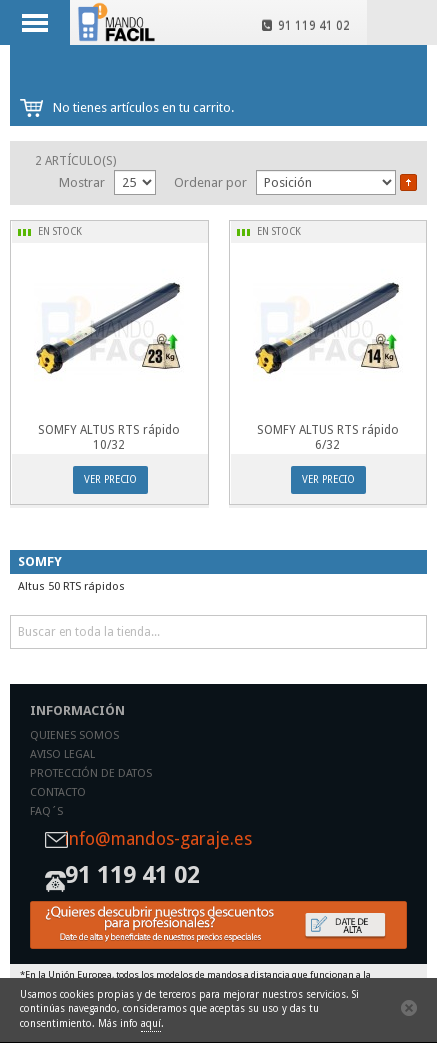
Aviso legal (62, 754)
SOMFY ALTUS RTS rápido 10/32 (109, 437)
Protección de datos (91, 773)
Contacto (58, 792)
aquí (151, 1023)
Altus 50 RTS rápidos (71, 586)
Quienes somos (74, 735)
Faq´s (46, 811)
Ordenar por (210, 182)
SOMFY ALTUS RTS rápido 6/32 (328, 437)
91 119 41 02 (306, 26)
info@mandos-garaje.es (158, 840)
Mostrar (82, 182)
